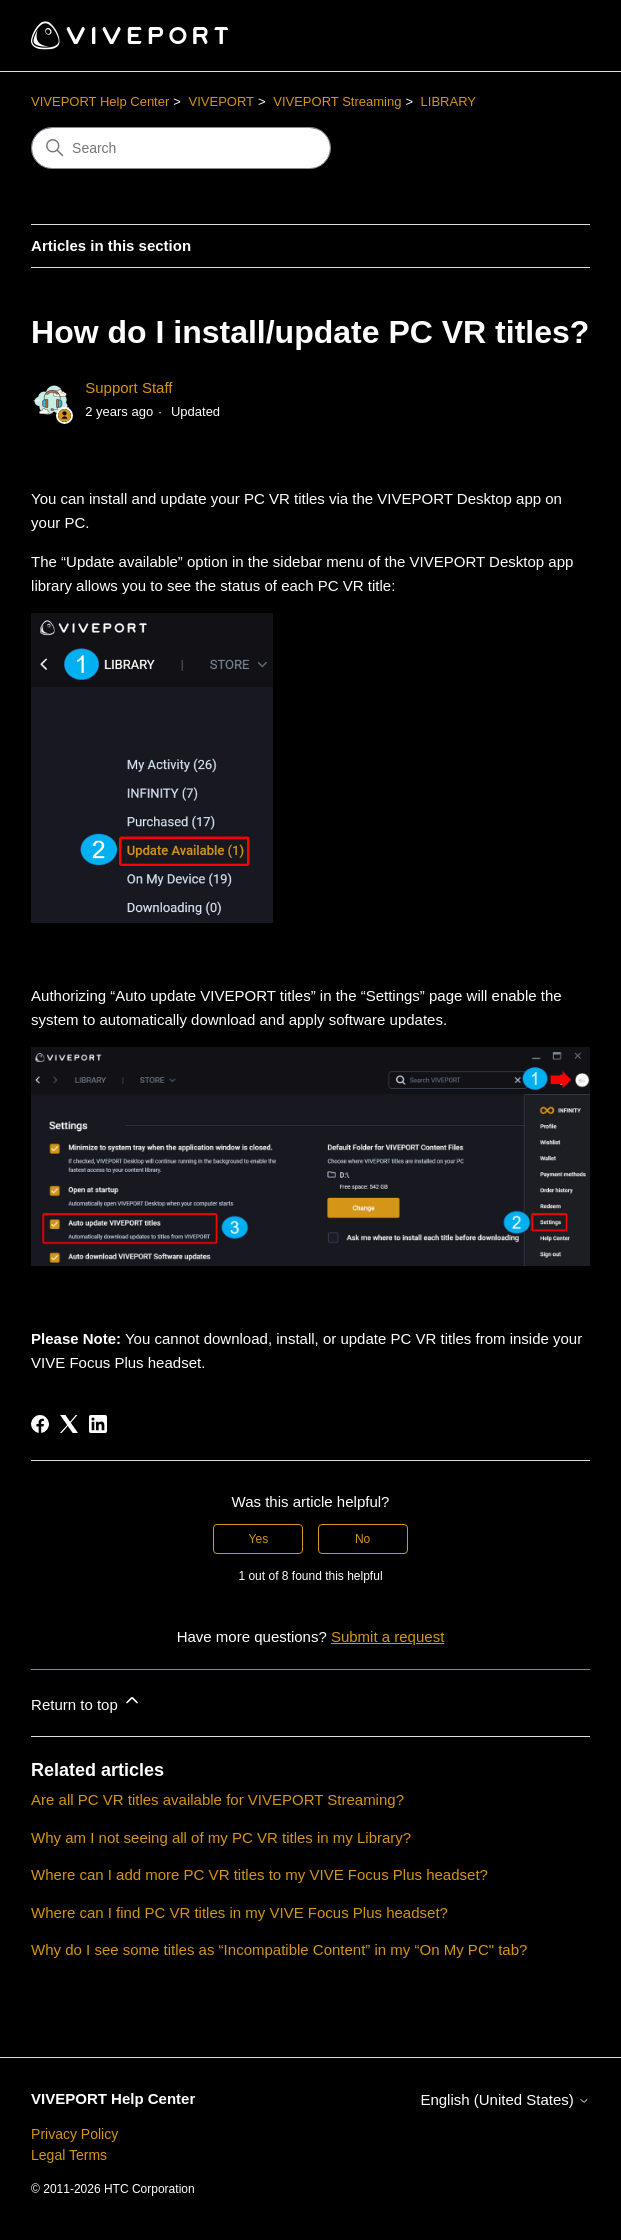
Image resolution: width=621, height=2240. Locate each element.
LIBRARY (448, 101)
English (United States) (505, 2099)
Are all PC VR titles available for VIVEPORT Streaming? (217, 1799)
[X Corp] (69, 1424)
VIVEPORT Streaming (337, 101)
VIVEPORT (222, 101)
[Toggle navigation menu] (554, 36)
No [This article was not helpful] (362, 1539)
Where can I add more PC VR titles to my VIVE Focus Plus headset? (259, 1874)
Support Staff (128, 387)
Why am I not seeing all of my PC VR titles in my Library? (221, 1837)
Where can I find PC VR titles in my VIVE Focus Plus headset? (239, 1912)
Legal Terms (69, 2155)
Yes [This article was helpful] (259, 1539)
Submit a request (387, 1636)
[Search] (181, 148)
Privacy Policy (74, 2134)
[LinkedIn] (98, 1424)
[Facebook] (40, 1424)
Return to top (86, 1701)
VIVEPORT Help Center (100, 101)
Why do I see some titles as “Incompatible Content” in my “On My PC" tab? (279, 1949)
